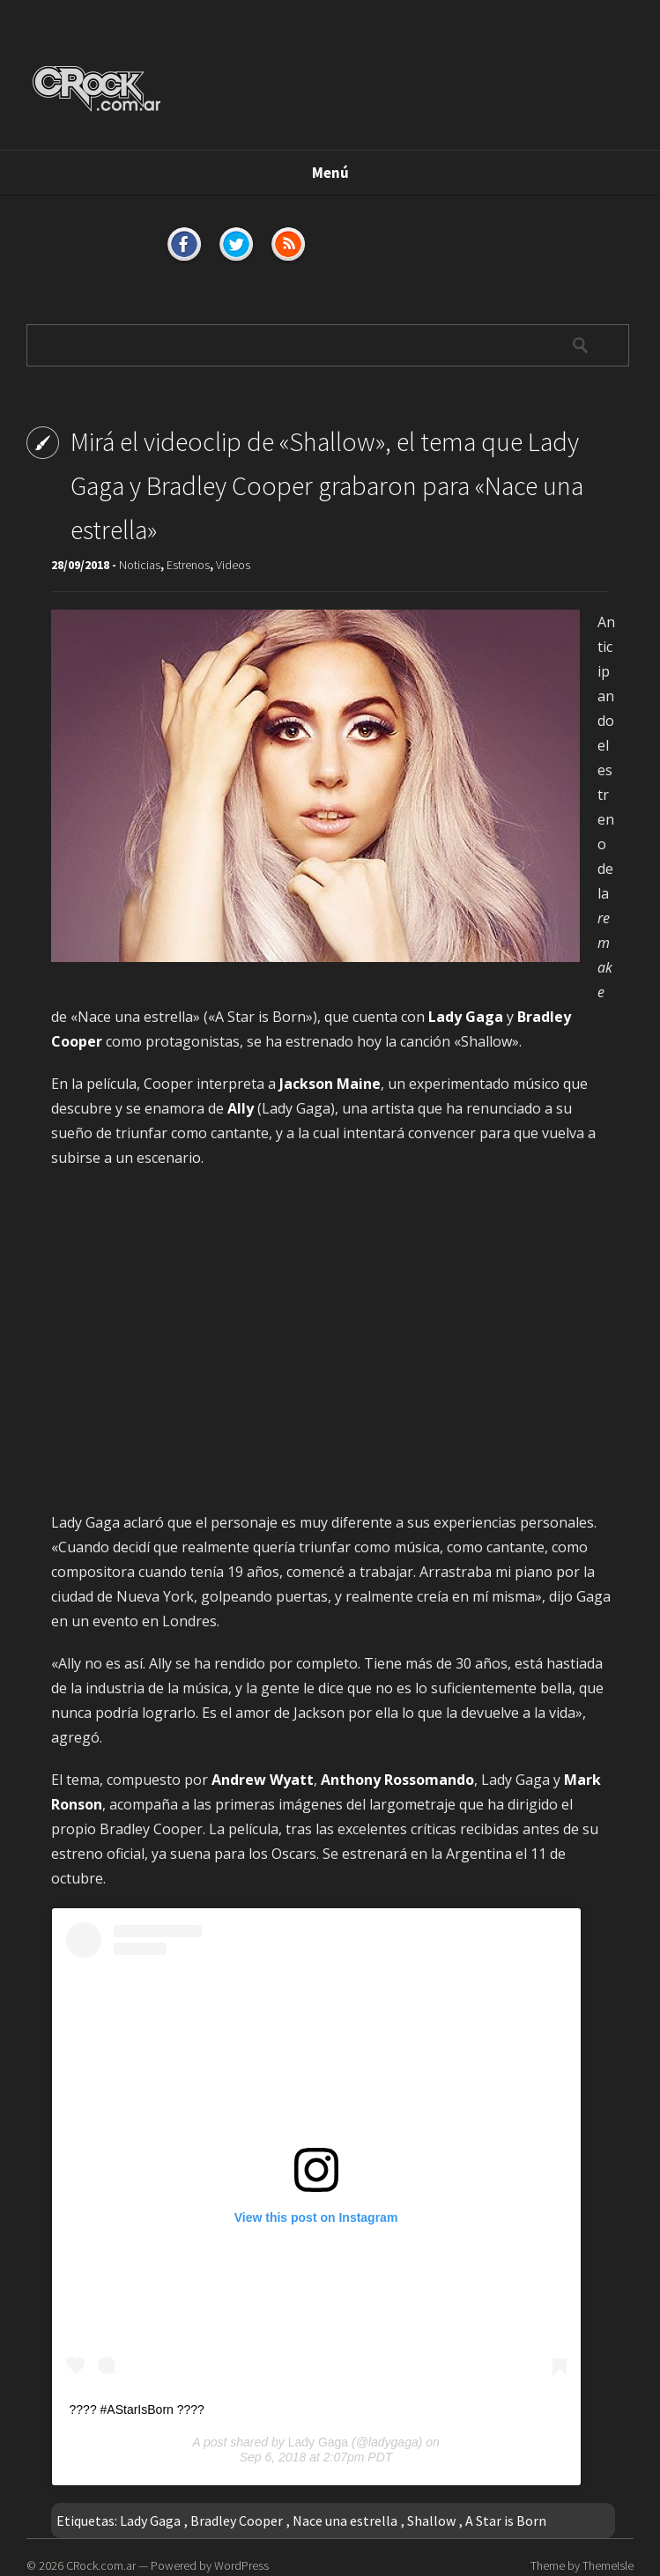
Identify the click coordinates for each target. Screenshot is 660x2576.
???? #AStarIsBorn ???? (137, 2409)
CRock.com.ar (101, 2565)
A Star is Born (505, 2520)
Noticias (139, 565)
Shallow (431, 2520)
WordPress (241, 2565)
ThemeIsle (608, 2565)
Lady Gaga (318, 2442)
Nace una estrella (345, 2520)
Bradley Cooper (236, 2520)
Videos (233, 565)
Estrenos (188, 565)
